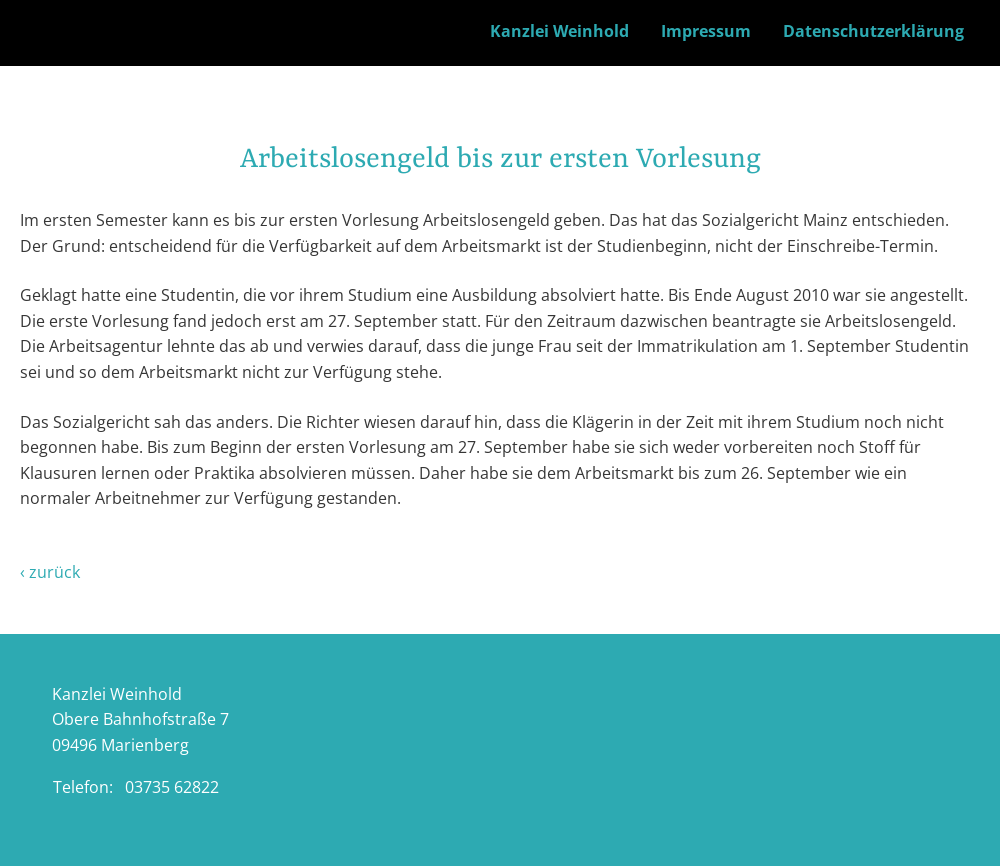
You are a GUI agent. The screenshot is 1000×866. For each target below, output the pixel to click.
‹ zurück (50, 572)
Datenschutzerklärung (873, 31)
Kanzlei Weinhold (559, 31)
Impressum (706, 31)
